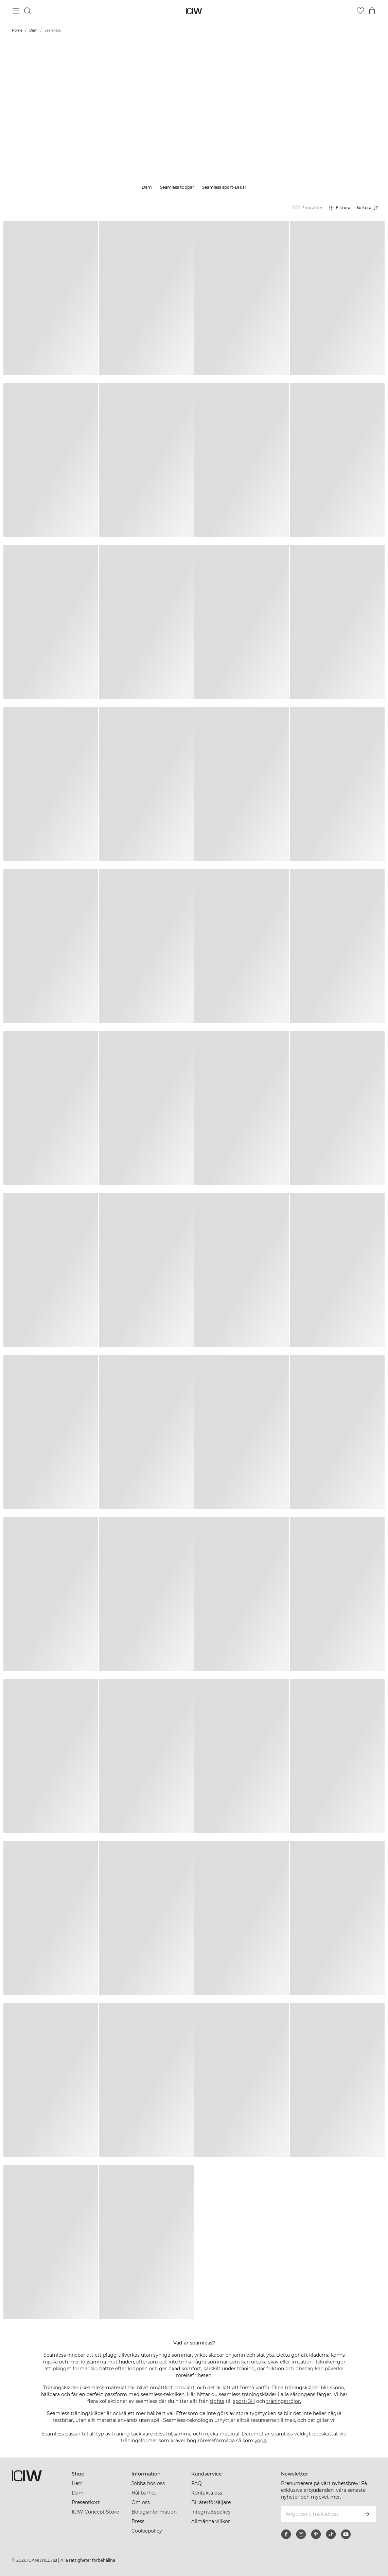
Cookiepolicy (146, 2531)
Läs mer (194, 126)
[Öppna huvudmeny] (16, 11)
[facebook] (286, 2534)
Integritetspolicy (211, 2512)
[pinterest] (316, 2534)
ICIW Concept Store (95, 2512)
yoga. (260, 2440)
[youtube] (346, 2534)
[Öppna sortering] (369, 207)
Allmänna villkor (210, 2521)
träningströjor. (283, 2401)
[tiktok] (331, 2534)
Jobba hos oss (148, 2483)
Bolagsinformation (154, 2512)
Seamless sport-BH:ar (224, 187)
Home (17, 30)
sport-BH (244, 2401)
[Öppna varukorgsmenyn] (372, 11)
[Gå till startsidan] (194, 11)
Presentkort (86, 2502)
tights (217, 2401)
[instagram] (301, 2534)
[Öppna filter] (339, 207)
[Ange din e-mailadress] (319, 2514)
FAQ (196, 2483)
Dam (33, 30)
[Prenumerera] (367, 2514)
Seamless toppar (177, 187)
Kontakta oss (206, 2493)
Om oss (140, 2502)
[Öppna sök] (27, 11)
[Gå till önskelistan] (360, 11)
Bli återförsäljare (211, 2502)
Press (137, 2521)
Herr (77, 2483)
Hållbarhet (143, 2493)
